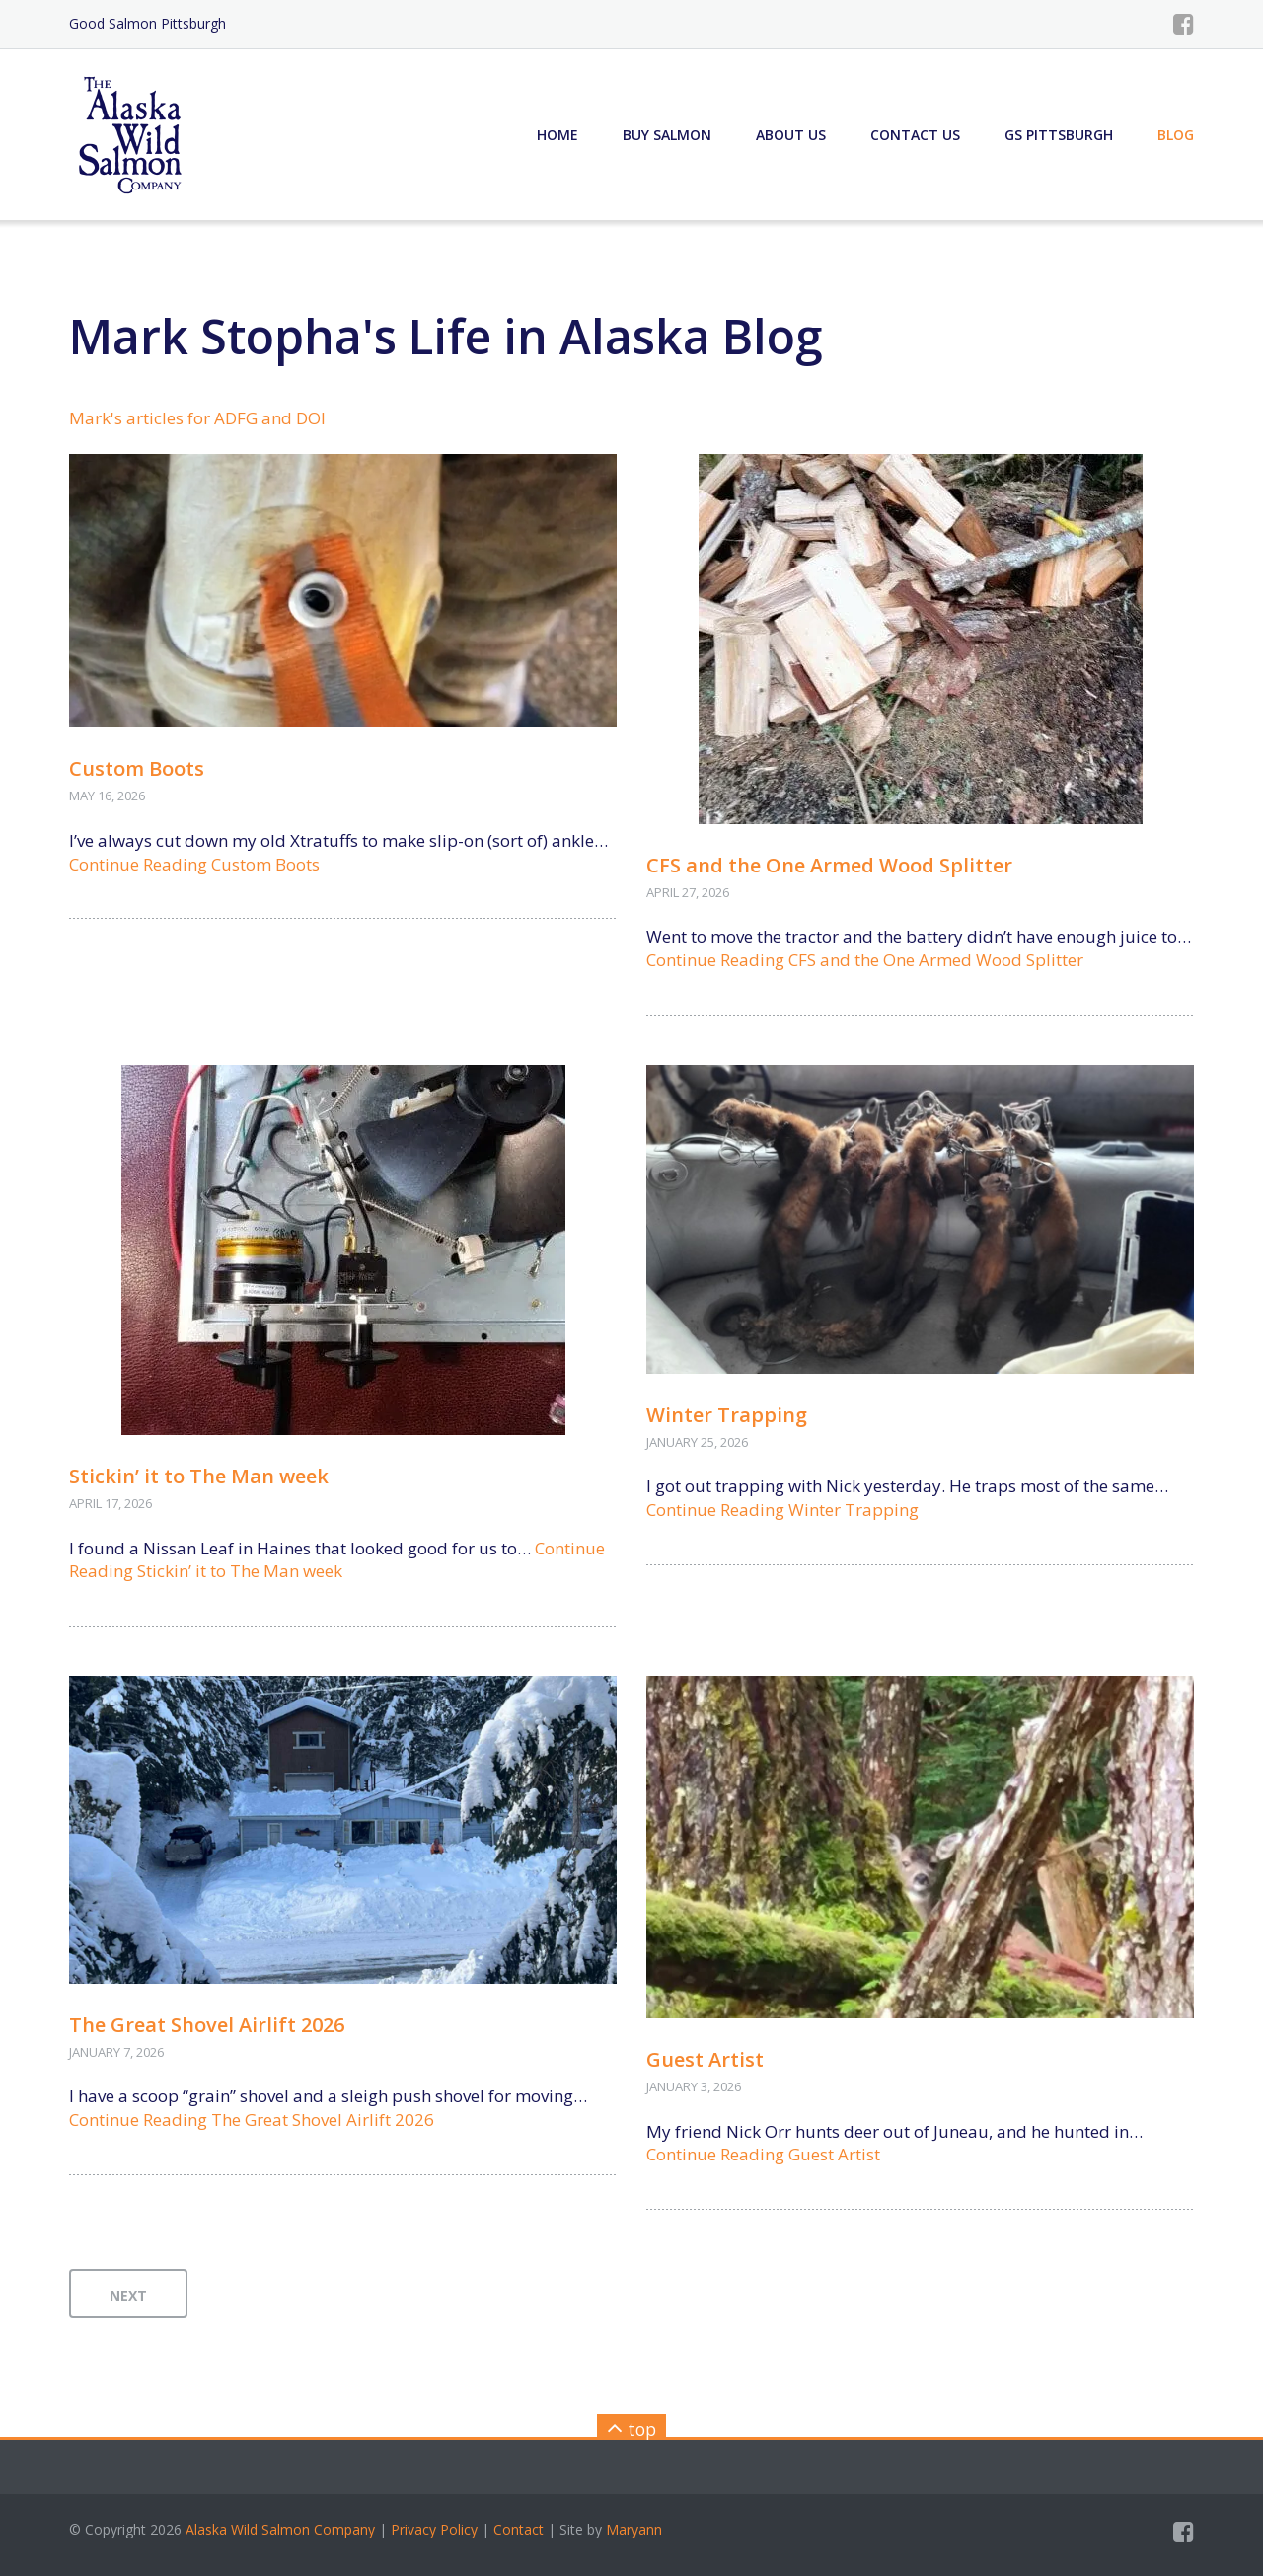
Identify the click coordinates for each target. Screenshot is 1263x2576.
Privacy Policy (434, 2529)
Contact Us (915, 134)
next (128, 2295)
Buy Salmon (667, 134)
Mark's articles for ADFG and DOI (197, 418)
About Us (791, 134)
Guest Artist (705, 2059)
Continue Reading (194, 864)
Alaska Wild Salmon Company (280, 2529)
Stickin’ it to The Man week (199, 1476)
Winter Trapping (726, 1415)
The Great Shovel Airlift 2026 (206, 2024)
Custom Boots (136, 768)
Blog (1175, 134)
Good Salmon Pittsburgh (147, 23)
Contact (518, 2529)
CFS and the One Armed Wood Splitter (829, 865)
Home (557, 134)
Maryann (634, 2529)
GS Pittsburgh (1058, 134)
